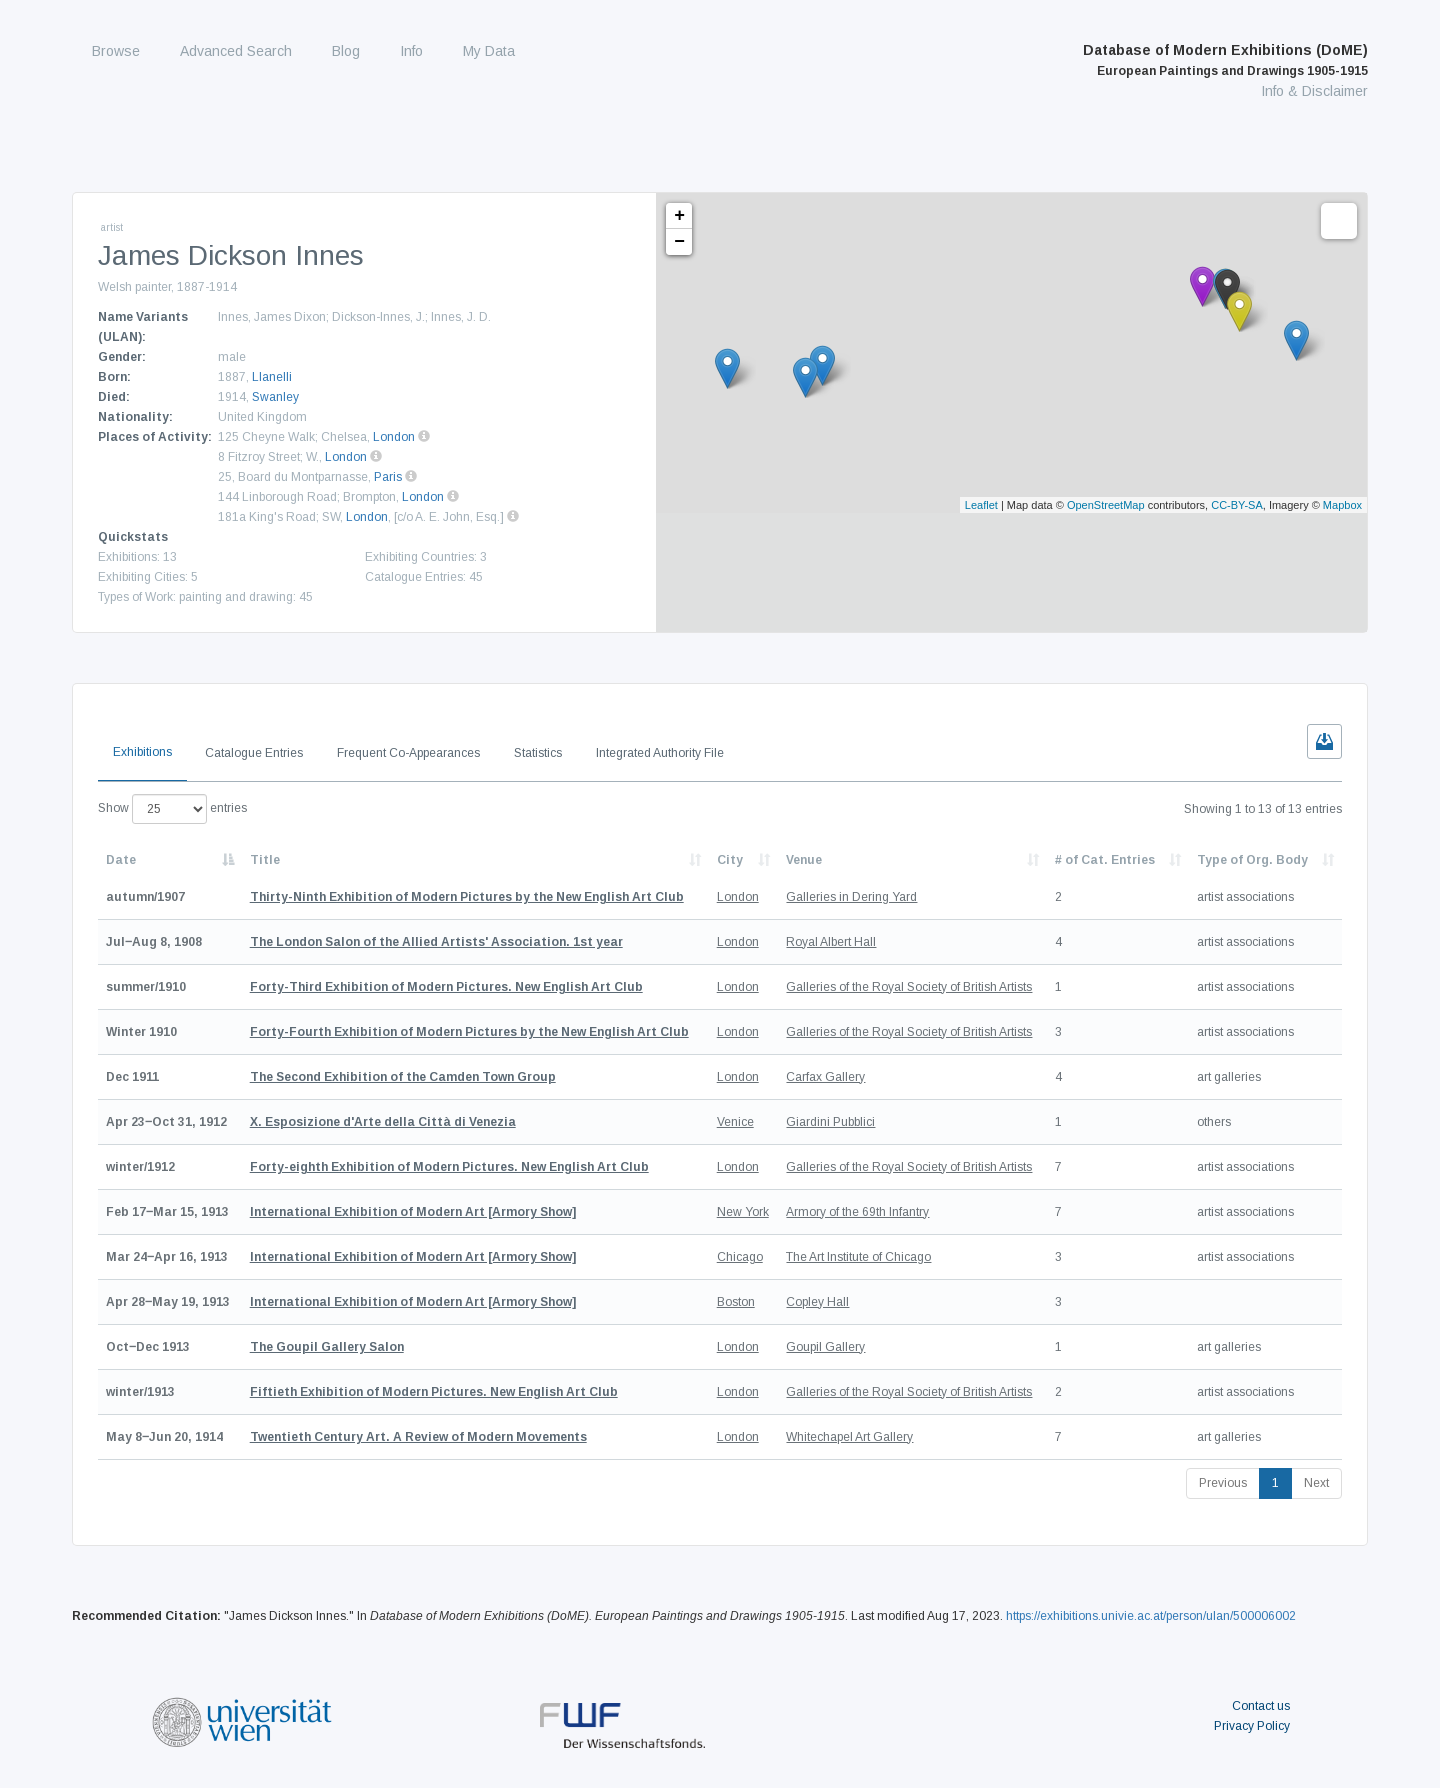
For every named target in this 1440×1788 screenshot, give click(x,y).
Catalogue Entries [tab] (254, 753)
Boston (736, 1302)
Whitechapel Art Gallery (849, 1437)
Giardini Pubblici (830, 1122)
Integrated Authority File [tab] (660, 753)
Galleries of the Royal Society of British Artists (909, 987)
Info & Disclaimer (1314, 91)
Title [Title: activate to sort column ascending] (265, 860)
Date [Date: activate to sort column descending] (121, 860)
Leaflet (981, 505)
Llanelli (272, 377)
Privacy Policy (1252, 1726)
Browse (116, 51)
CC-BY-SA (1237, 505)
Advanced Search (236, 51)
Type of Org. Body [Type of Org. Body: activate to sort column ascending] (1252, 860)
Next (1316, 1483)
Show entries (172, 809)
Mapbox (1342, 505)
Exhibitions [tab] (142, 752)
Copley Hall (817, 1302)
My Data (489, 51)
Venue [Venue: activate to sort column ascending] (804, 860)
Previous (1223, 1483)
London (394, 437)
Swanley (275, 397)
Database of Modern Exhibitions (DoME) (1225, 60)
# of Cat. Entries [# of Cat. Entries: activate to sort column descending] (1105, 860)
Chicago (740, 1257)
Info (411, 51)
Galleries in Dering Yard (851, 897)
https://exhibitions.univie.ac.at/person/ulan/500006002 (1151, 1616)
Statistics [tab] (538, 753)
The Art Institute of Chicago (858, 1257)
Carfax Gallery (825, 1077)
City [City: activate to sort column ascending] (730, 860)
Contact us (1261, 1706)
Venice (735, 1122)
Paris (388, 477)
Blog (346, 51)
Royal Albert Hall (831, 942)
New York (743, 1212)
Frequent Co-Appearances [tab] (408, 753)
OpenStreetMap (1106, 505)
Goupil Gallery (825, 1347)
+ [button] (679, 216)
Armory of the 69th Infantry (857, 1212)
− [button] (679, 242)
